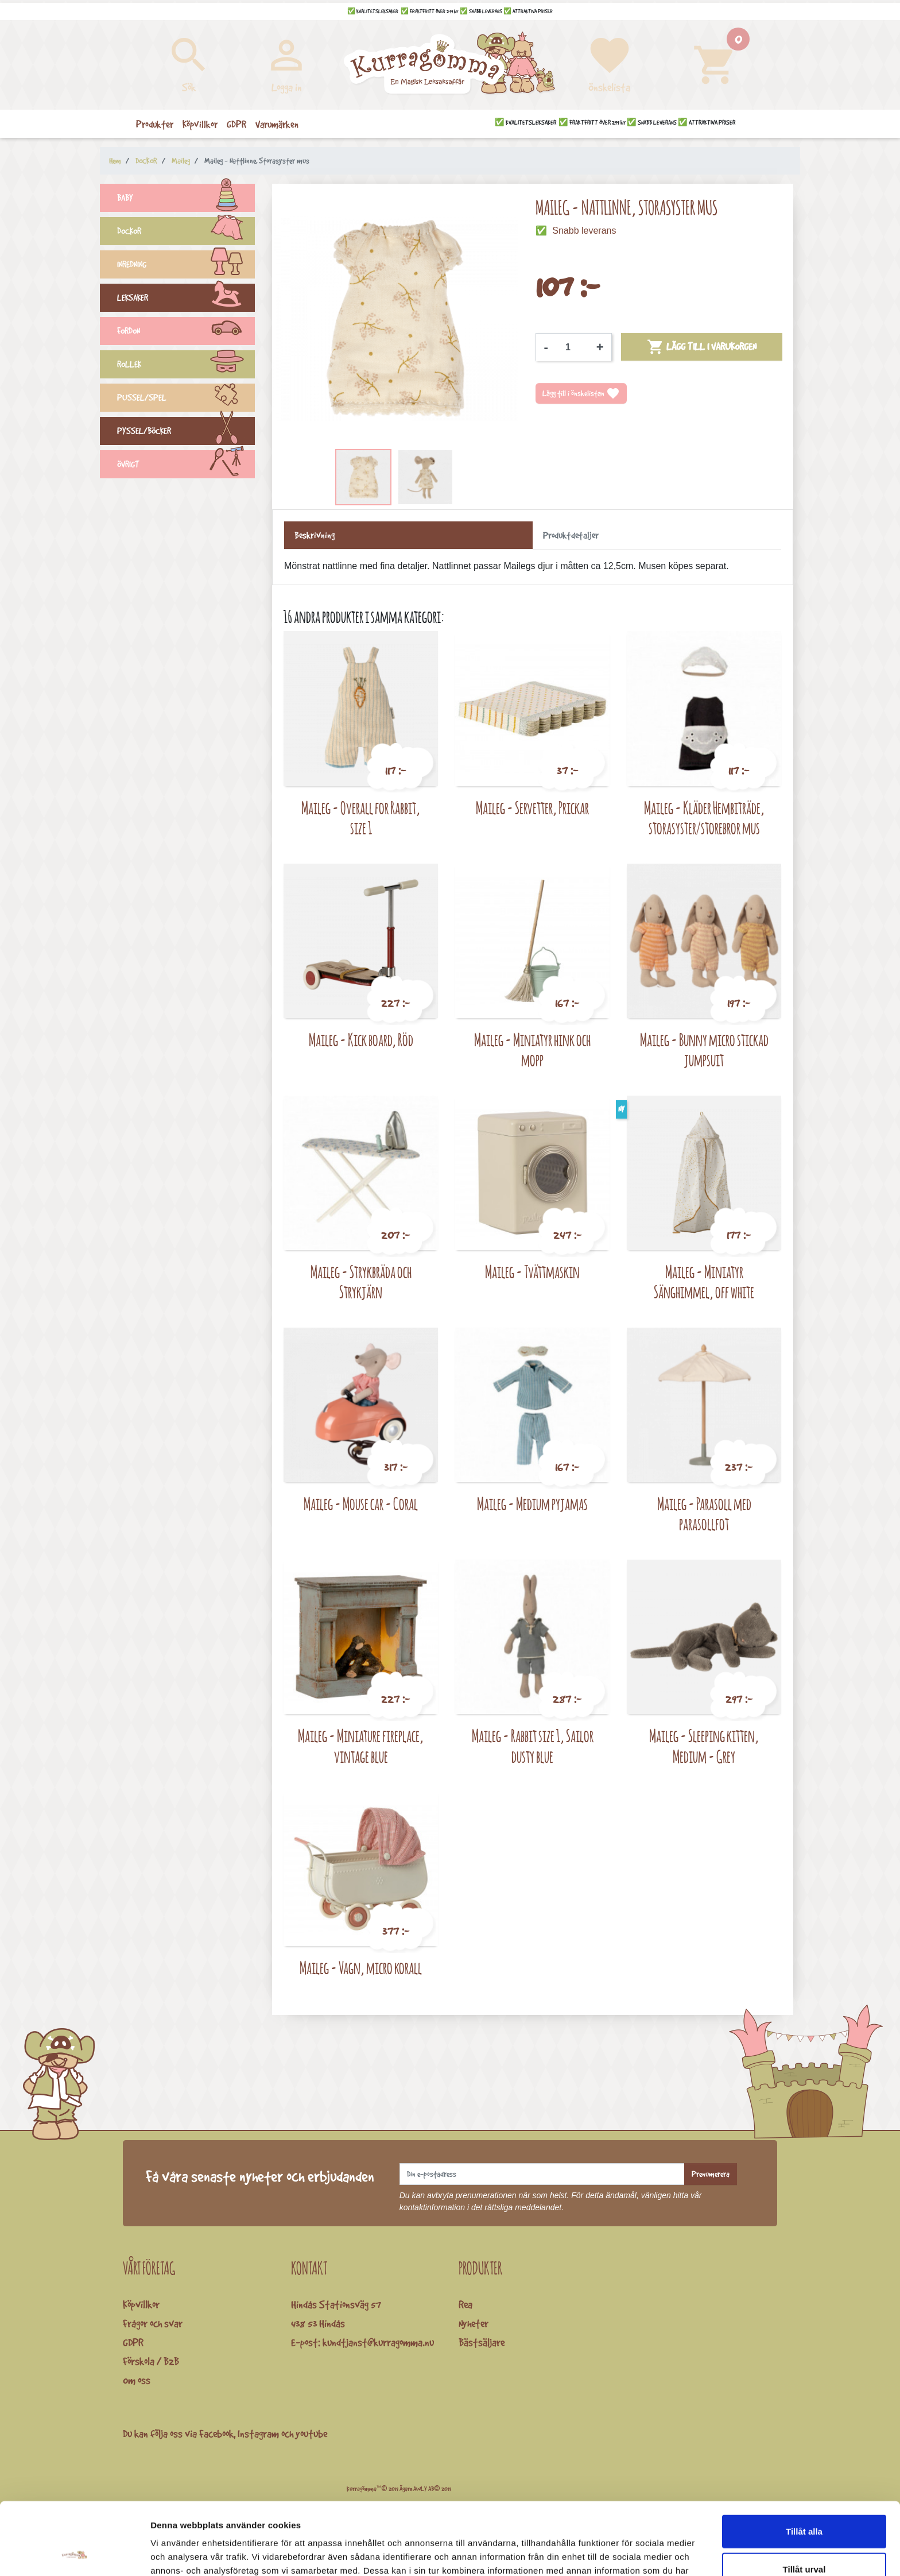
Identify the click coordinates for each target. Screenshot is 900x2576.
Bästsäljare (482, 2342)
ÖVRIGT (186, 465)
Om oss (136, 2380)
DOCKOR (186, 232)
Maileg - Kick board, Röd (361, 1039)
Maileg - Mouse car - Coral (361, 1503)
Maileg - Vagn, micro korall (361, 1967)
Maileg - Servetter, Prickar (532, 807)
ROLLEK (186, 366)
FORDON (186, 332)
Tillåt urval (804, 2501)
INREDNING (186, 266)
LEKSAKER (186, 299)
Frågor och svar (153, 2323)
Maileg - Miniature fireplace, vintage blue (361, 1746)
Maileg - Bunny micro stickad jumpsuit (704, 1050)
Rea (465, 2304)
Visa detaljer (623, 2553)
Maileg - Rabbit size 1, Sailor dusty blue (532, 1746)
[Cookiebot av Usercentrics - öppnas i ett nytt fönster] (74, 2553)
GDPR (133, 2342)
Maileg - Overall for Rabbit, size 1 (360, 818)
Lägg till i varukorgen (702, 346)
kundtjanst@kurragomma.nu (378, 2342)
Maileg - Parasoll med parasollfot (704, 1514)
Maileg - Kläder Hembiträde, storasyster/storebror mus (704, 818)
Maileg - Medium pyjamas (532, 1503)
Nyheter (473, 2323)
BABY (186, 199)
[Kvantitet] (572, 347)
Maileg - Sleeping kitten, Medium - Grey (704, 1746)
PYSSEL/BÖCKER (186, 432)
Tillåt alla (804, 2463)
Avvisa (804, 2538)
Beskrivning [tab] (314, 535)
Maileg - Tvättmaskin (532, 1271)
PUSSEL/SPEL (186, 399)
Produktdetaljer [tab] (571, 535)
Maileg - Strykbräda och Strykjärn (361, 1282)
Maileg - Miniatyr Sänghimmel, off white (704, 1282)
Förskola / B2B (151, 2361)
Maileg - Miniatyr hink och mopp (532, 1050)
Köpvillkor (141, 2304)
